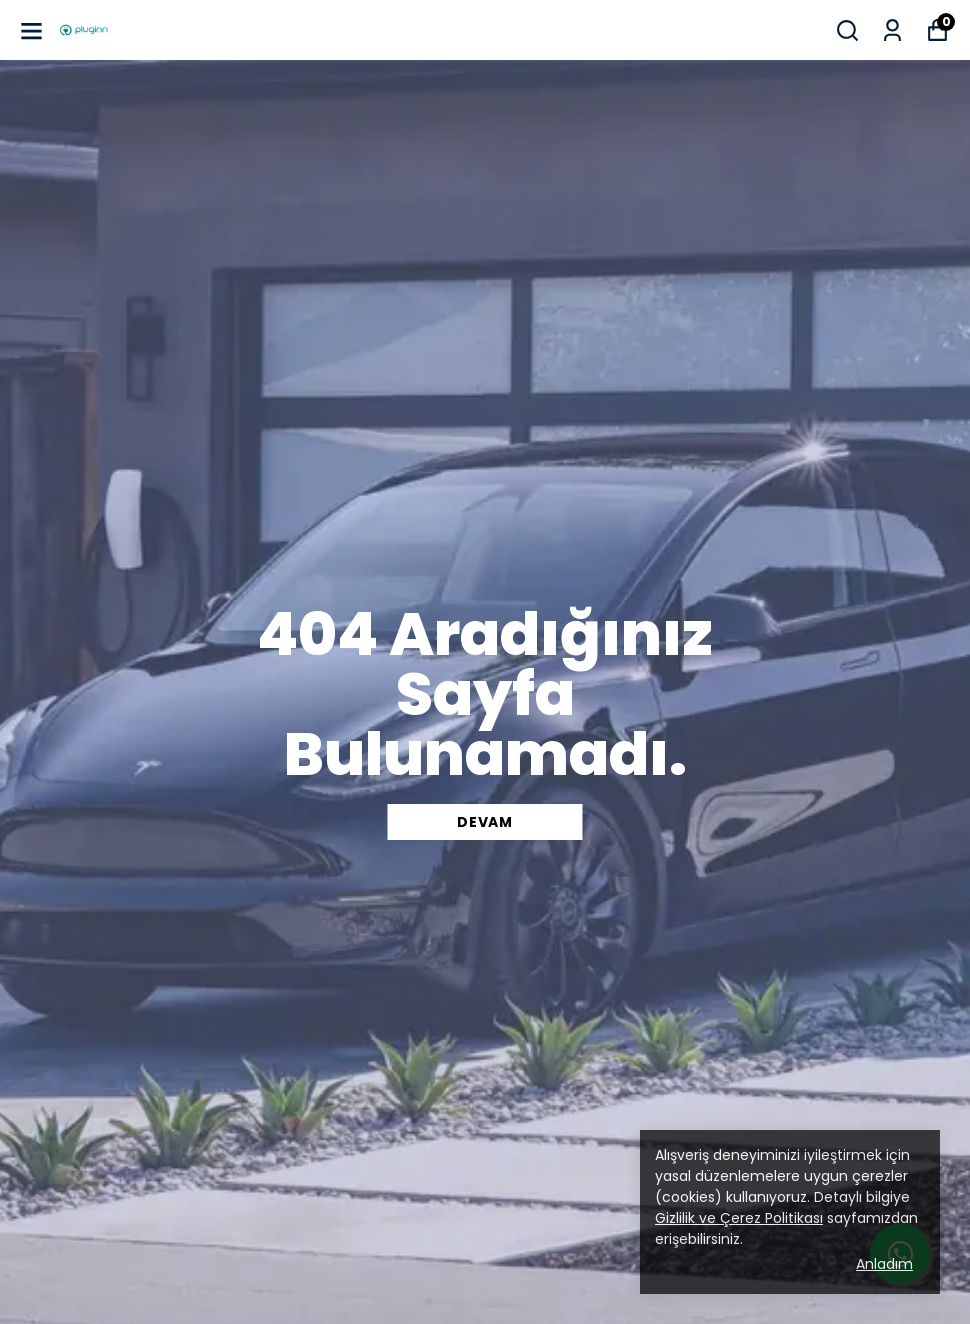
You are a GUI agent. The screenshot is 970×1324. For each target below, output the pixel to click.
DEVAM (485, 822)
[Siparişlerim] (892, 30)
